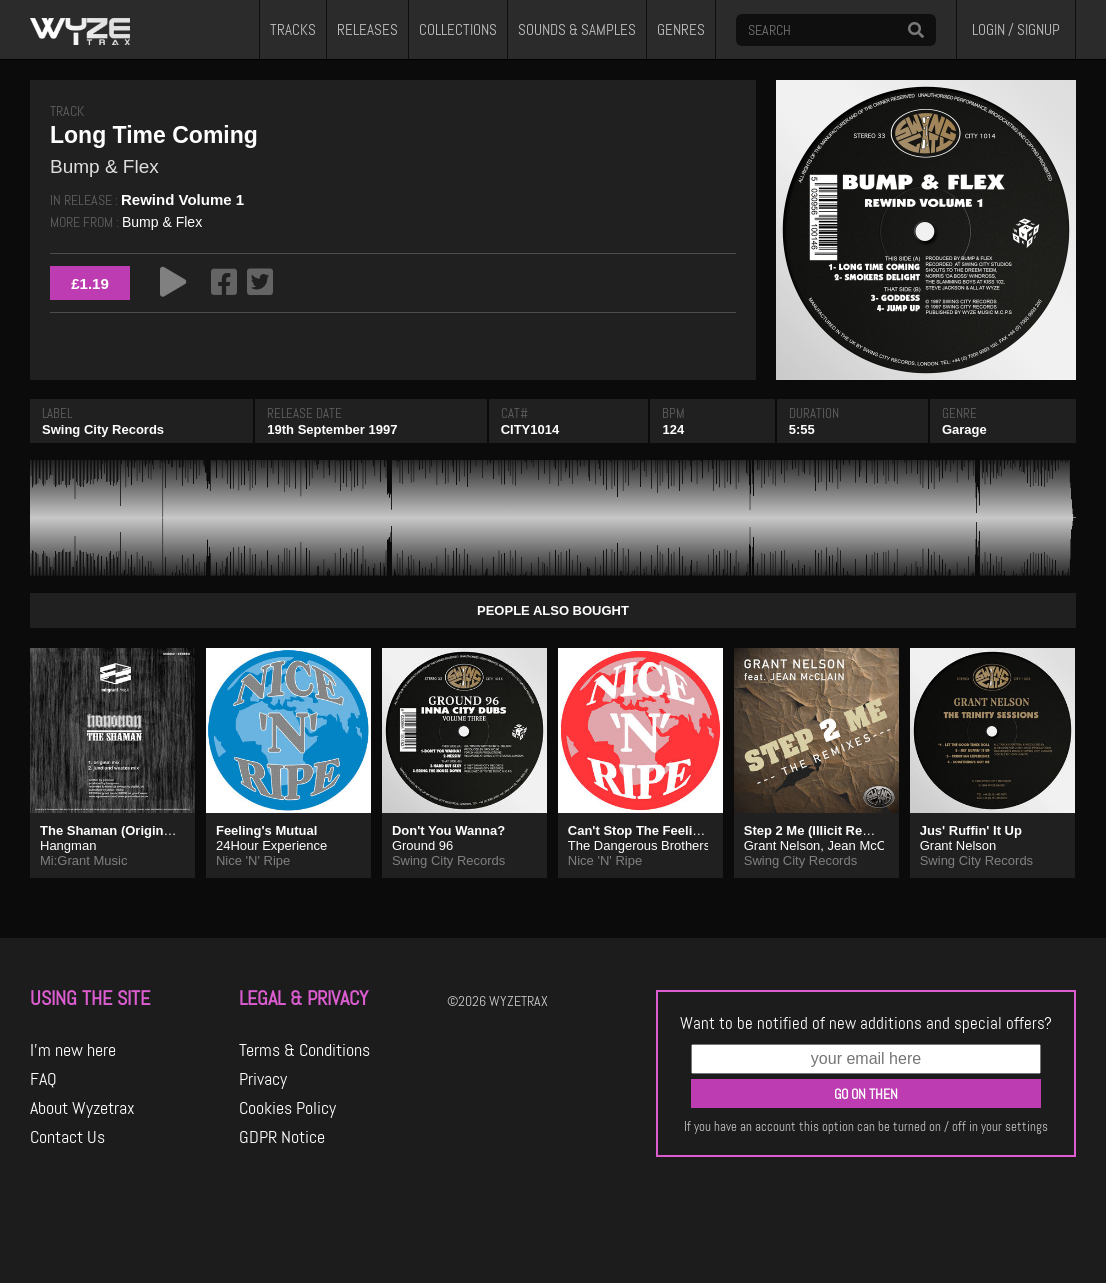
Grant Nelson (782, 845)
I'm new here (73, 1050)
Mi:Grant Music (83, 860)
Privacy (263, 1079)
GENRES (681, 30)
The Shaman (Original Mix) (122, 830)
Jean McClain (867, 845)
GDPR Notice (282, 1137)
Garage (964, 429)
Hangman (68, 845)
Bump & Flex (162, 222)
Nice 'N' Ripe (253, 860)
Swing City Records (103, 429)
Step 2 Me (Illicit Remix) (816, 830)
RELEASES (367, 30)
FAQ (43, 1079)
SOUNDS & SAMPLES (577, 30)
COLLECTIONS (458, 30)
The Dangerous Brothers (639, 845)
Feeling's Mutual (266, 830)
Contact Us (67, 1137)
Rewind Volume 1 (182, 199)
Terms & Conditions (304, 1050)
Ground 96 (422, 845)
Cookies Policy (287, 1108)
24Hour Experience (271, 845)
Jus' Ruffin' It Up (971, 830)
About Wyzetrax (82, 1108)
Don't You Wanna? (448, 830)
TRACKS (293, 30)
